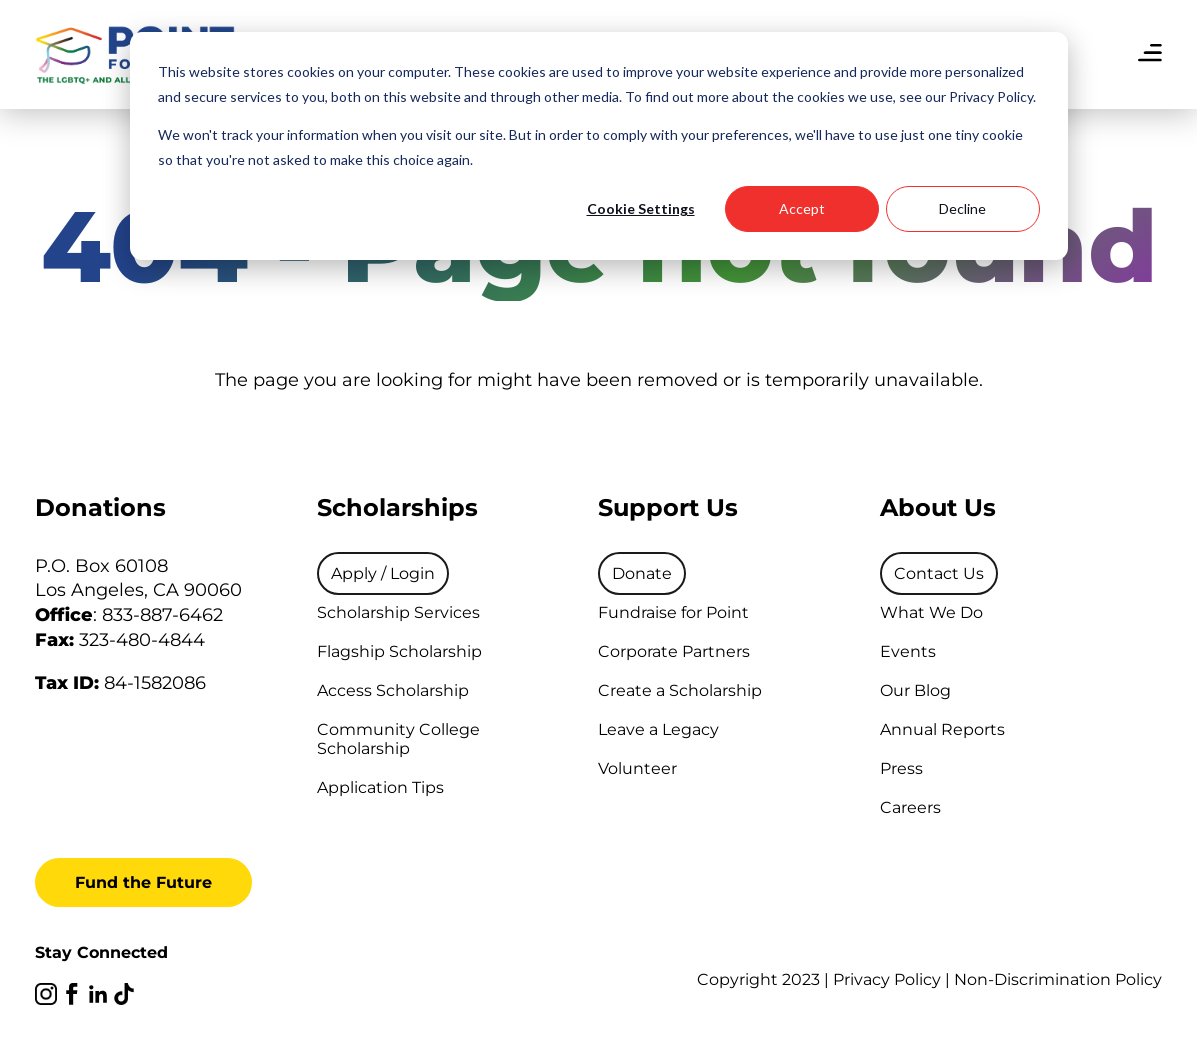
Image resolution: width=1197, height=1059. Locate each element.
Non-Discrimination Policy (1058, 979)
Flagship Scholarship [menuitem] (399, 651)
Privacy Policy (887, 979)
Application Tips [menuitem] (380, 787)
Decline (962, 208)
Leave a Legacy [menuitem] (658, 729)
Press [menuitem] (901, 768)
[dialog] (599, 146)
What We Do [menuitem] (931, 612)
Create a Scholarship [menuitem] (680, 690)
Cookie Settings (641, 208)
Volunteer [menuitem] (637, 768)
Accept (802, 208)
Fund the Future (143, 882)
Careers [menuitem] (910, 807)
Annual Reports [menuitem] (942, 729)
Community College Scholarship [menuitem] (398, 739)
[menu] (1150, 55)
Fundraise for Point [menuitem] (673, 612)
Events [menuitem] (908, 651)
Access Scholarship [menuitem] (393, 690)
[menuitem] (383, 573)
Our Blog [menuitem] (915, 690)
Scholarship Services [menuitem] (398, 612)
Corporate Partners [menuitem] (674, 651)
